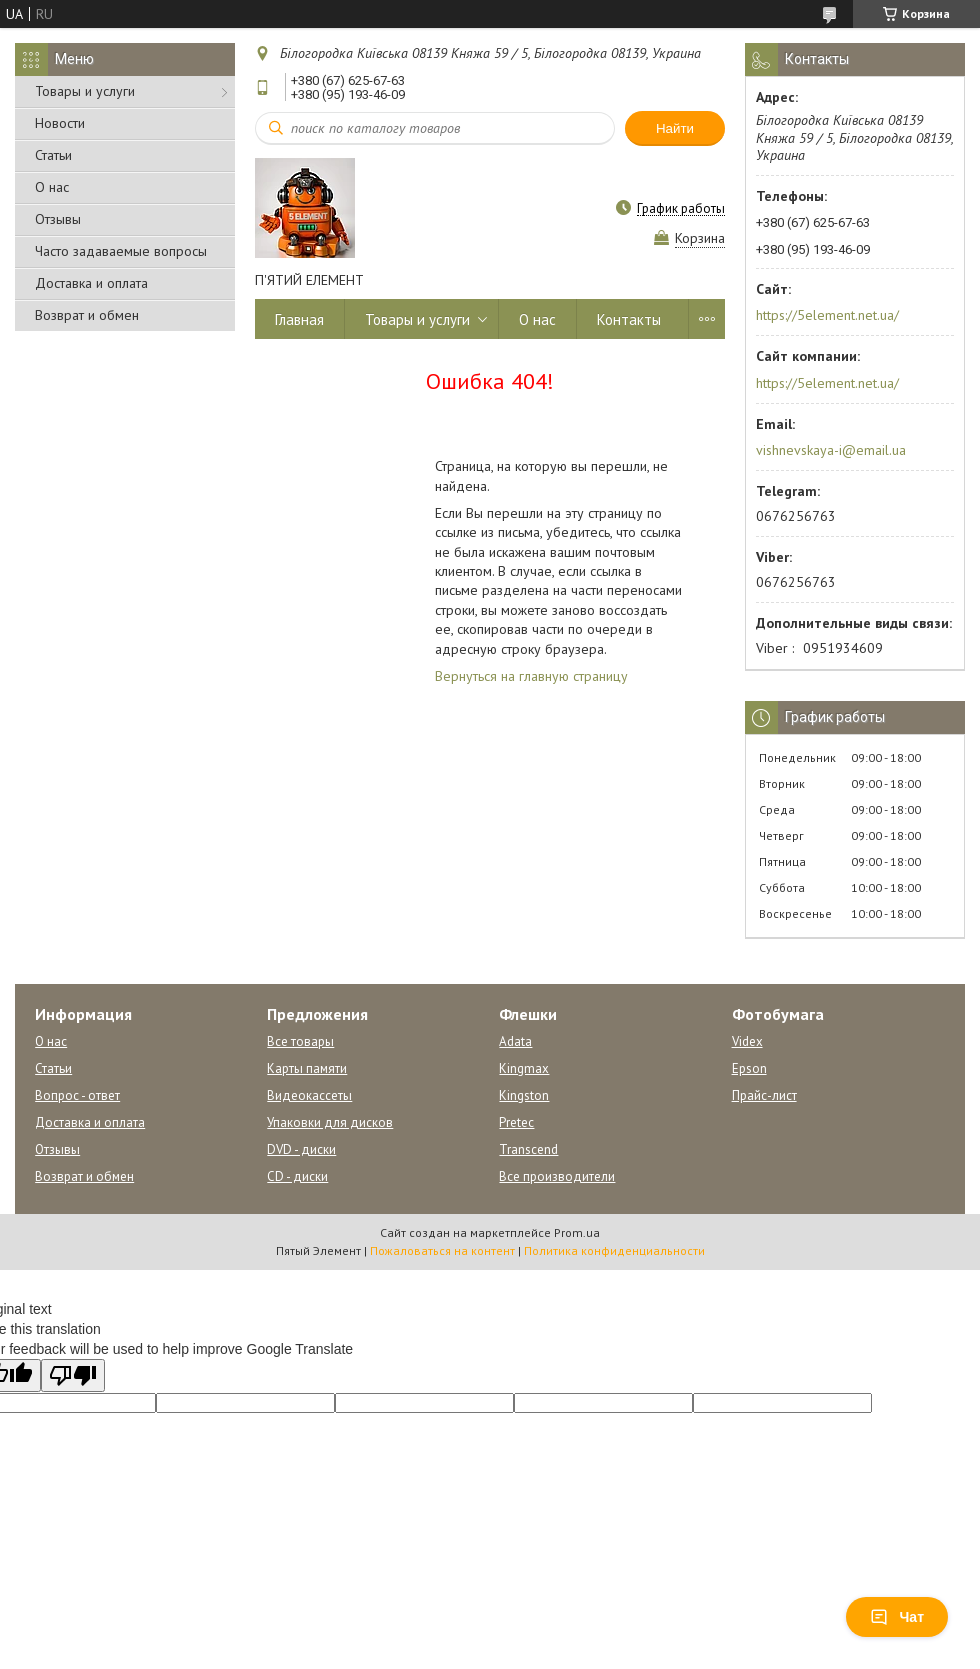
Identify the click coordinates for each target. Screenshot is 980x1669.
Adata (515, 1041)
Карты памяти (307, 1068)
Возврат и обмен (87, 315)
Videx (747, 1041)
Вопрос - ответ (77, 1095)
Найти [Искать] (675, 128)
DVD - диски (301, 1149)
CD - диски (297, 1176)
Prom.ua (577, 1232)
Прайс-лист (764, 1095)
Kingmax (524, 1068)
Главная (299, 319)
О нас (52, 187)
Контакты (629, 319)
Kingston (524, 1095)
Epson (749, 1068)
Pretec (516, 1122)
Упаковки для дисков (330, 1122)
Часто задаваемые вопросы (121, 251)
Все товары (300, 1041)
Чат (897, 1617)
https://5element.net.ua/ (827, 315)
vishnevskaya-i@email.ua (831, 450)
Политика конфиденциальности (614, 1250)
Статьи (53, 155)
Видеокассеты (309, 1095)
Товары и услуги (85, 91)
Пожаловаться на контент (442, 1250)
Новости (60, 123)
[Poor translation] (73, 1375)
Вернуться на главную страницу (531, 676)
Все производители (557, 1176)
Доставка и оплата (91, 283)
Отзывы (58, 219)
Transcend (528, 1149)
